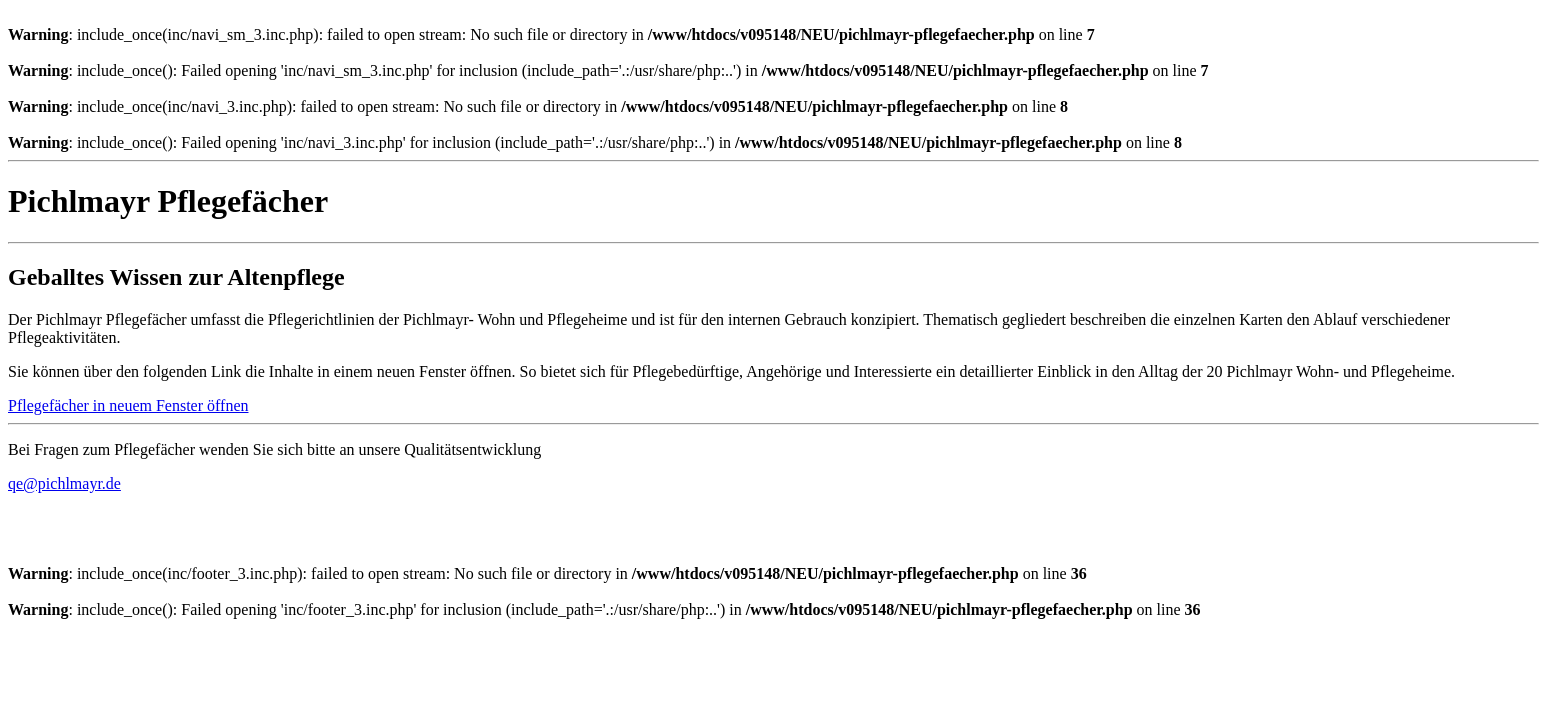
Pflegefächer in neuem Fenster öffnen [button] (128, 405)
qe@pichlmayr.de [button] (64, 483)
